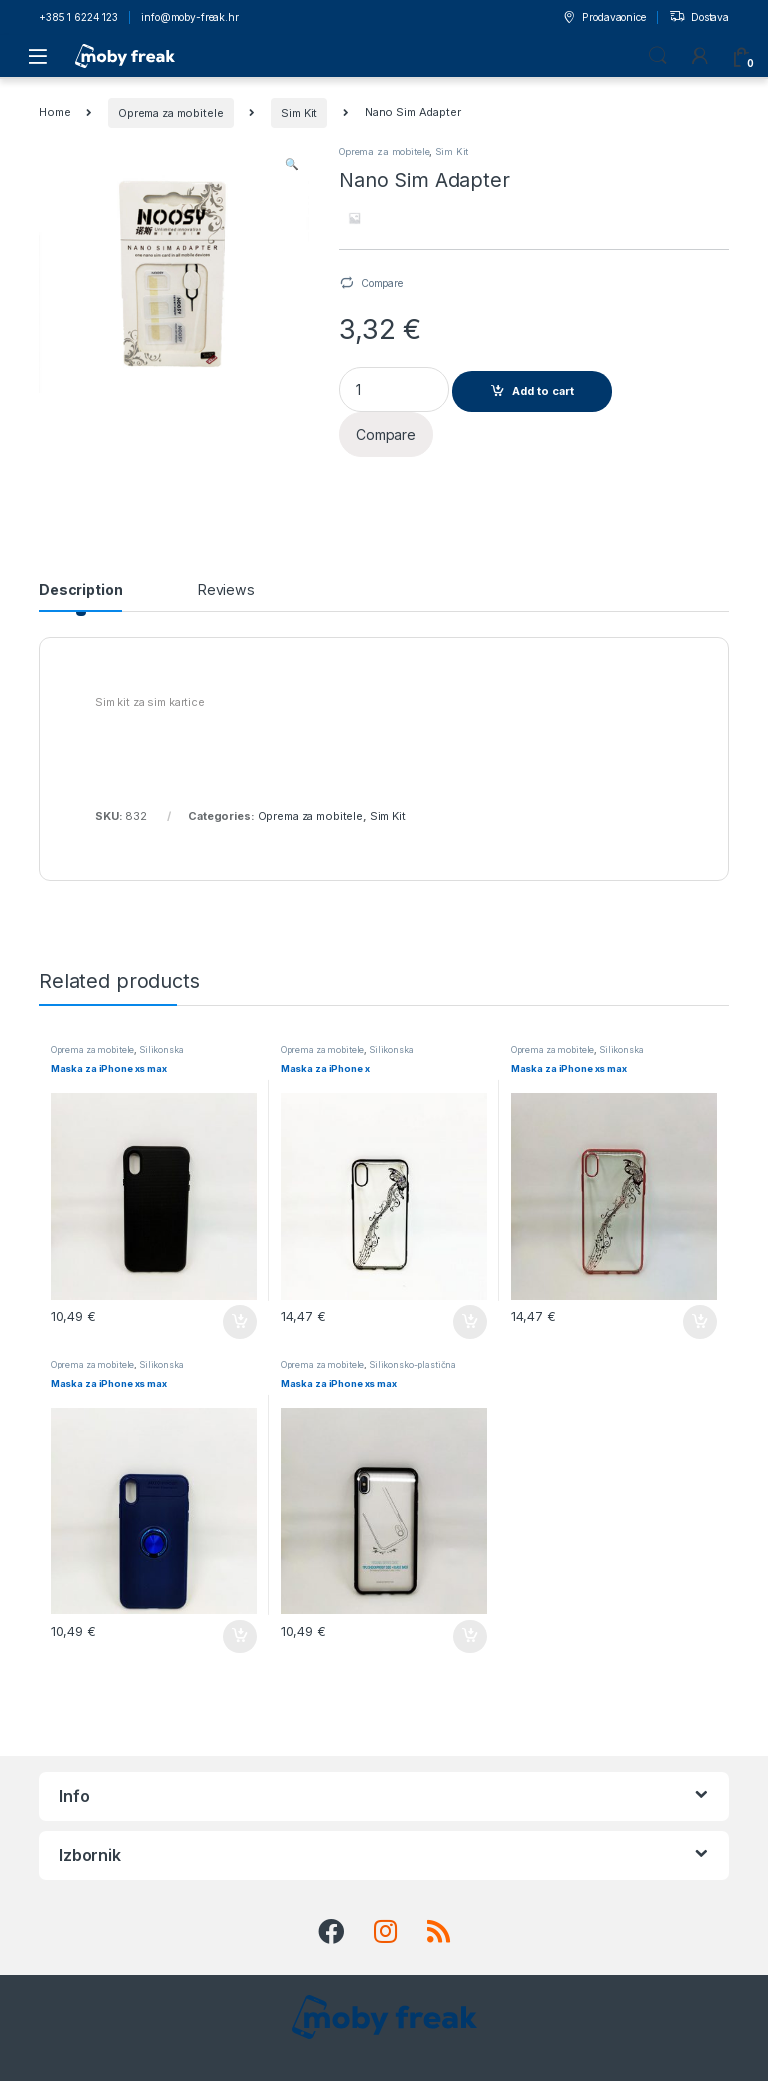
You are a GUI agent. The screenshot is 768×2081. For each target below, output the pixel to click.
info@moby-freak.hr (189, 17)
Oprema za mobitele (170, 113)
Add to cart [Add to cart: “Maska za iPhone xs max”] (240, 1322)
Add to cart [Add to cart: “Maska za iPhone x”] (470, 1322)
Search (658, 56)
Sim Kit (299, 113)
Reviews (226, 590)
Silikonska (161, 1049)
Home (54, 113)
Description (80, 590)
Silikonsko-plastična (412, 1364)
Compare (382, 283)
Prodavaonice (603, 18)
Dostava (699, 18)
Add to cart (543, 391)
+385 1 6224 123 (78, 17)
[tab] (80, 597)
